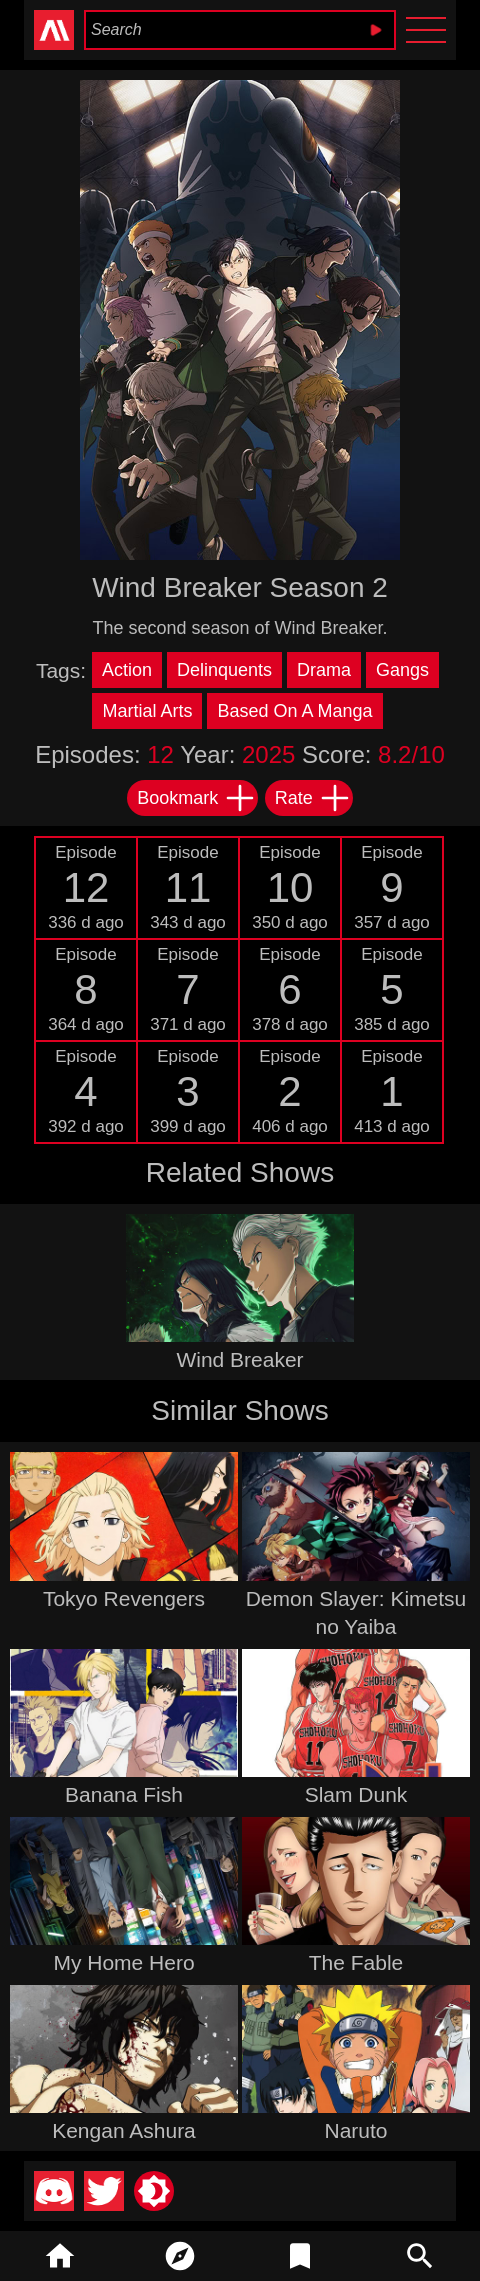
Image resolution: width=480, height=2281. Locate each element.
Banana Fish (124, 1794)
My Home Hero (123, 1962)
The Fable (356, 1962)
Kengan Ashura (124, 2130)
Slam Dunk (356, 1794)
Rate (313, 798)
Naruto (355, 2130)
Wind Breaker (239, 1359)
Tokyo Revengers (124, 1598)
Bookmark (196, 798)
